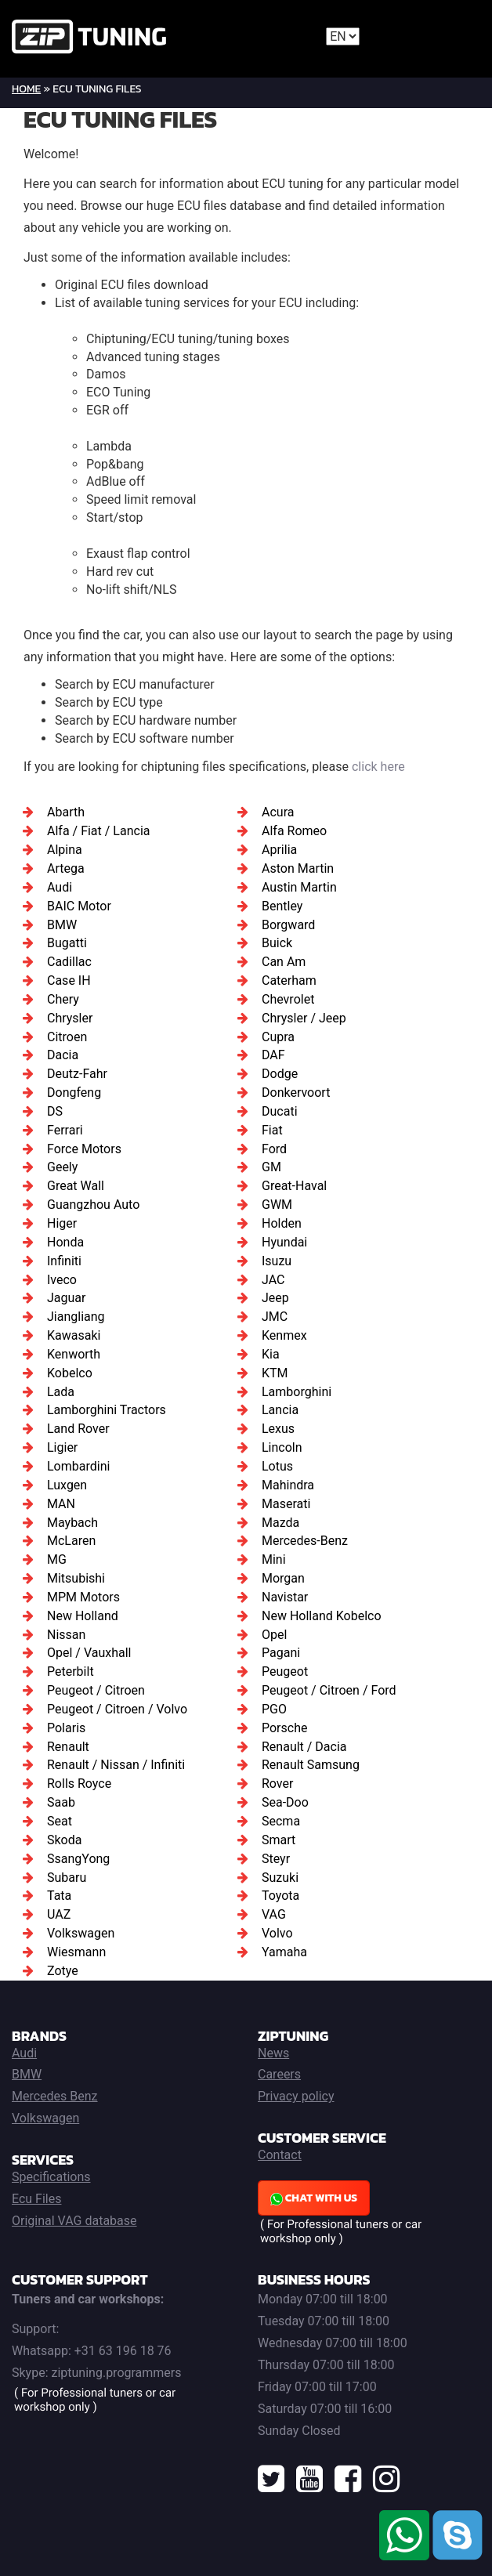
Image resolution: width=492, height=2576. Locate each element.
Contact (280, 2154)
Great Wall (75, 1185)
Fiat (272, 1130)
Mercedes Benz (55, 2096)
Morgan (283, 1578)
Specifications (51, 2176)
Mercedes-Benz (305, 1540)
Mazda (280, 1522)
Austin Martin (299, 887)
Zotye (62, 1970)
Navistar (285, 1597)
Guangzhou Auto (93, 1204)
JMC (275, 1316)
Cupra (278, 1036)
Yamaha (284, 1952)
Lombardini (78, 1466)
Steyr (276, 1858)
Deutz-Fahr (77, 1073)
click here (378, 766)
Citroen (67, 1036)
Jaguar (66, 1297)
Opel (274, 1634)
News (273, 2053)
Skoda (64, 1840)
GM (271, 1167)
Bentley (282, 906)
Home (26, 89)
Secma (281, 1821)
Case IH (69, 980)
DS (55, 1111)
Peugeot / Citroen (96, 1690)
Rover (277, 1783)
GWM (277, 1204)
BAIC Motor (79, 906)
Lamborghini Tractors (106, 1409)
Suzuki (280, 1877)
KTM (275, 1373)
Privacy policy (296, 2096)
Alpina (64, 849)
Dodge (280, 1073)
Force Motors (84, 1148)
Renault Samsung (311, 1764)
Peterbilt (70, 1671)
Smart (278, 1840)
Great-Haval (294, 1185)
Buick (277, 942)
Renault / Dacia (304, 1746)
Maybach (72, 1522)
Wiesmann (76, 1952)
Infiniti (64, 1261)
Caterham (289, 980)
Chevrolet (288, 999)
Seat (59, 1821)
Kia (271, 1354)
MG (57, 1559)
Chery (63, 999)
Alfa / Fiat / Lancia (98, 830)
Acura (278, 812)
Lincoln (282, 1447)
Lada (60, 1391)
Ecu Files (36, 2198)
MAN (61, 1503)
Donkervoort (296, 1092)
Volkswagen (80, 1933)
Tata (59, 1895)
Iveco (62, 1279)
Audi (59, 887)
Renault (68, 1746)
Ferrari (65, 1130)
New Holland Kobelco (322, 1615)
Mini (274, 1559)
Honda (65, 1242)
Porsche (284, 1727)
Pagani (281, 1652)
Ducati (280, 1111)
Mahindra (288, 1485)
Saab (61, 1802)
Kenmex (284, 1335)
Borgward (288, 924)
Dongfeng (74, 1092)
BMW (62, 924)
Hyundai (284, 1242)
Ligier (62, 1447)
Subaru (66, 1877)
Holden (282, 1223)
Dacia (62, 1054)
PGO (274, 1709)
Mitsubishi (76, 1578)
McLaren (71, 1540)
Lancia (280, 1409)
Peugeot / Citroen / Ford (329, 1690)
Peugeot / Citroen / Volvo (117, 1709)
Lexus (278, 1428)
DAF (273, 1054)
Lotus (277, 1466)
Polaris (66, 1727)
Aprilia (279, 849)
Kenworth (73, 1354)
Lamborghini (296, 1391)
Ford (274, 1148)
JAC (273, 1279)
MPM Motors (83, 1597)
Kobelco (69, 1373)
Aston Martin (298, 868)
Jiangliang (76, 1316)
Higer (62, 1223)
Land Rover (78, 1428)
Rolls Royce (79, 1783)
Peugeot (285, 1671)
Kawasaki (73, 1335)
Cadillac (69, 961)
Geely (62, 1167)
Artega (66, 868)
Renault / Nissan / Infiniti (116, 1764)
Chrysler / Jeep (304, 1018)
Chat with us (313, 2198)
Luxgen (67, 1485)
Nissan (66, 1634)
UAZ (59, 1914)
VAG (274, 1914)
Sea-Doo (285, 1802)
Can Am (284, 961)
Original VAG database (74, 2220)
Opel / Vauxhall (89, 1652)
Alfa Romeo (294, 830)
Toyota (280, 1895)
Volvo (277, 1933)
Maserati (286, 1503)
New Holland (82, 1615)
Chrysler (69, 1018)
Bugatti (67, 942)
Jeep (275, 1297)
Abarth (66, 812)
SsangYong (78, 1858)
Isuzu (276, 1261)
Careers (279, 2074)
